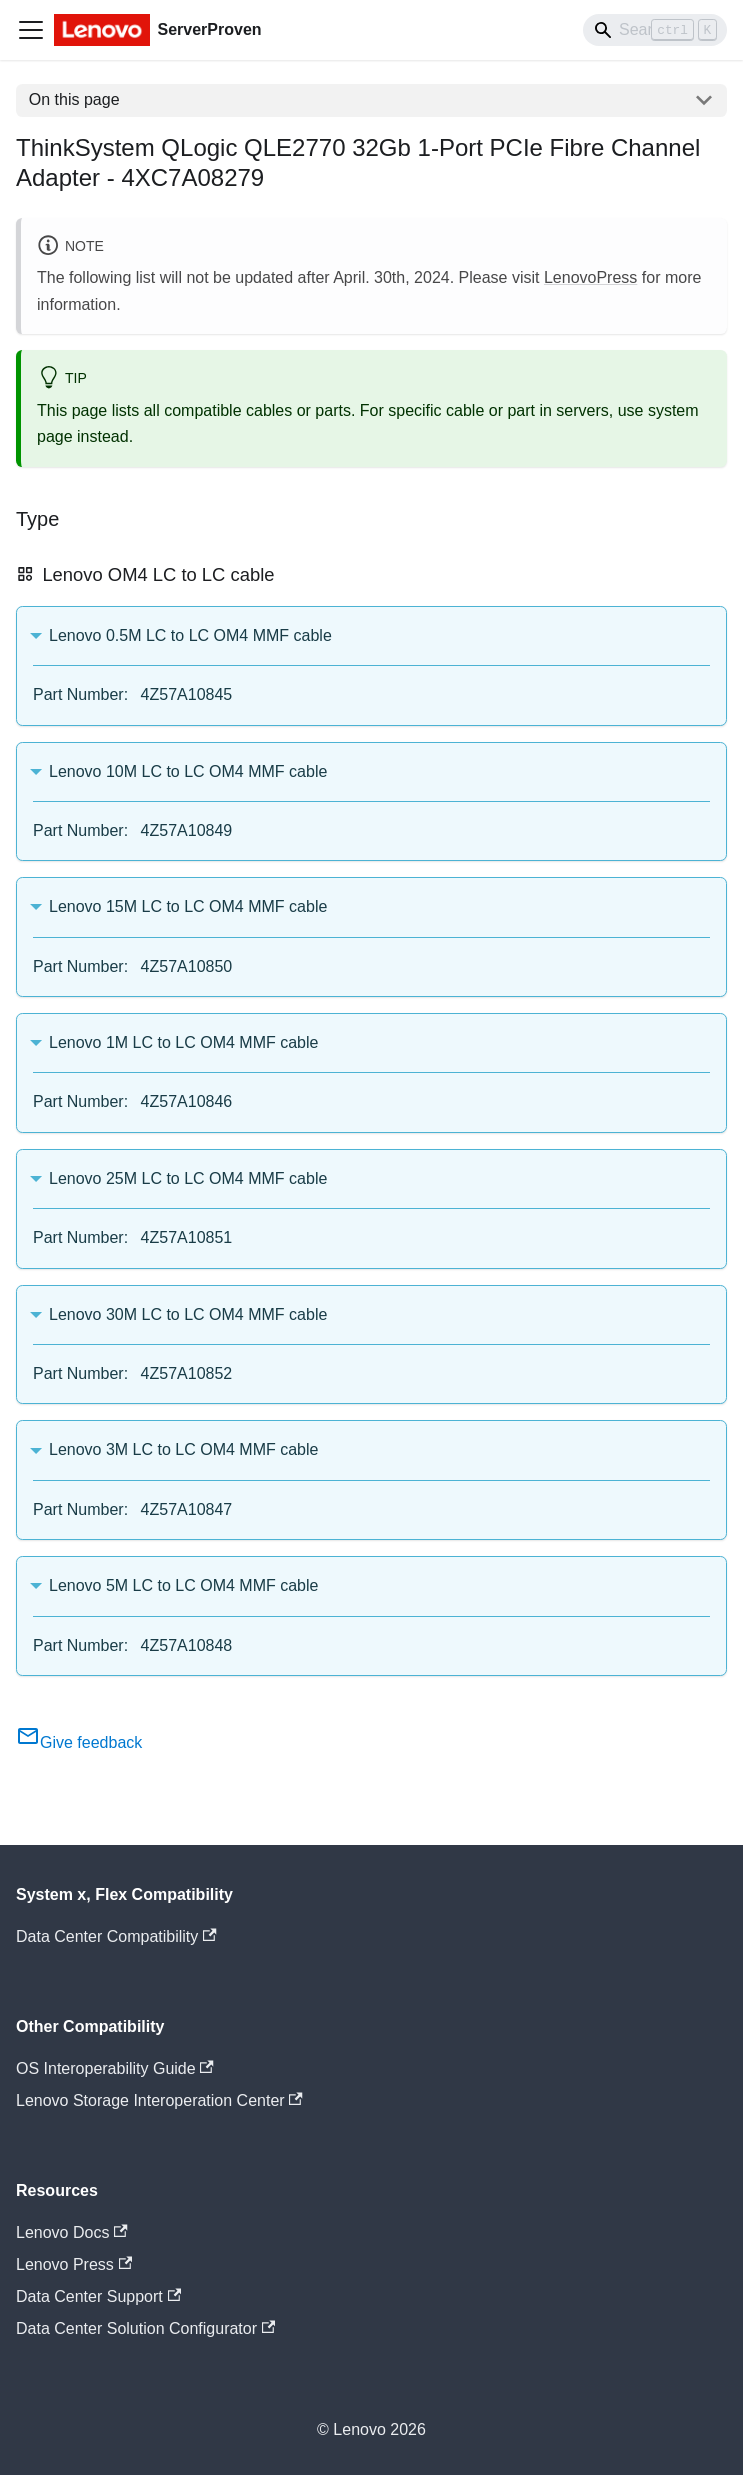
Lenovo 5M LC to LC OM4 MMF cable (183, 1585)
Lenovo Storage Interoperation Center (159, 2100)
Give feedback (79, 1742)
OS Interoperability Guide (115, 2068)
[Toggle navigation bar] (31, 30)
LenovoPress (590, 277)
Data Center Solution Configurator (145, 2328)
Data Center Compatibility (116, 1936)
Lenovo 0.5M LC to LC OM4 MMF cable (190, 635)
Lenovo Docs (72, 2232)
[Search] (655, 30)
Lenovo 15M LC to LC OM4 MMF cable (188, 906)
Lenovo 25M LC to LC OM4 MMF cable (188, 1178)
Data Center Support (98, 2296)
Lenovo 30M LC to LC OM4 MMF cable (188, 1314)
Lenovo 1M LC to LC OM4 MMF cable (183, 1042)
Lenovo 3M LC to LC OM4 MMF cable (183, 1449)
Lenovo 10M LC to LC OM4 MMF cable (188, 771)
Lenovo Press (74, 2264)
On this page (74, 99)
